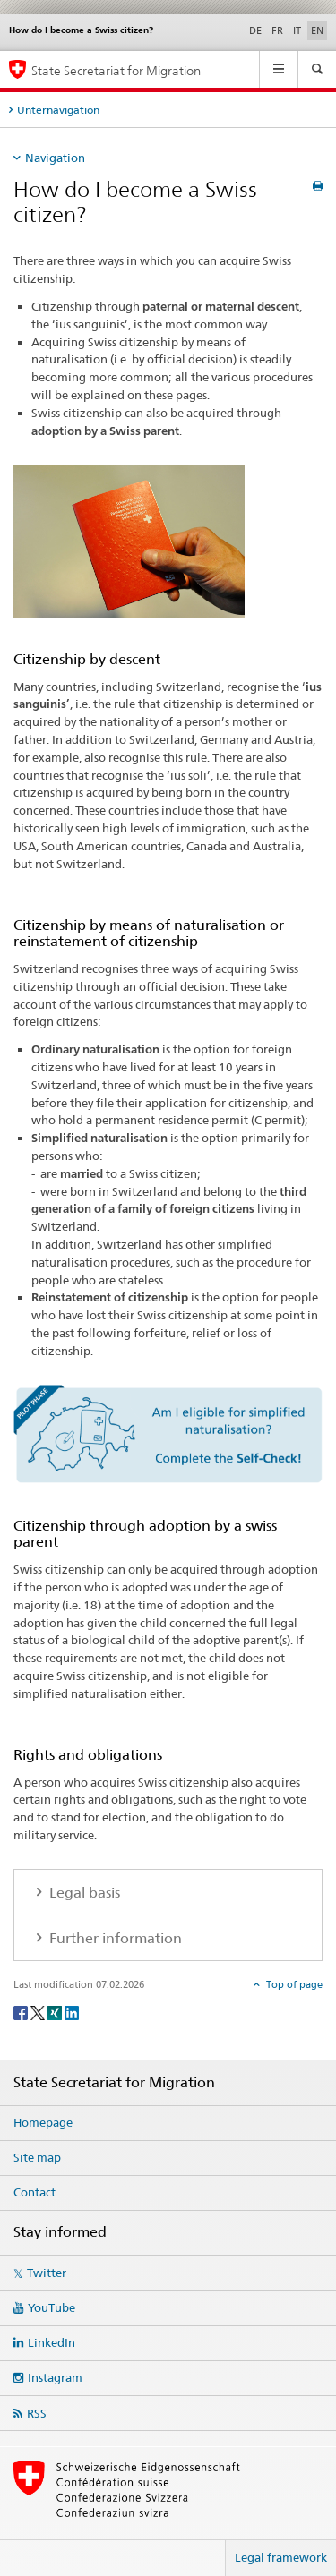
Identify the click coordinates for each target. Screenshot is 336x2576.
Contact (34, 2192)
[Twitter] (38, 2011)
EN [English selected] (317, 30)
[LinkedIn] (72, 2011)
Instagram (55, 2377)
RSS (37, 2413)
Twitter (46, 2272)
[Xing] (56, 2011)
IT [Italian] (297, 30)
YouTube (51, 2307)
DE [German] (255, 30)
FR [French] (277, 30)
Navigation (55, 157)
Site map (37, 2157)
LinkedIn (51, 2342)
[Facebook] (21, 2011)
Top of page (293, 1984)
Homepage (43, 2122)
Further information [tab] (114, 1938)
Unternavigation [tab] (58, 109)
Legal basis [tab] (83, 1892)
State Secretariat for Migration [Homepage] (116, 70)
